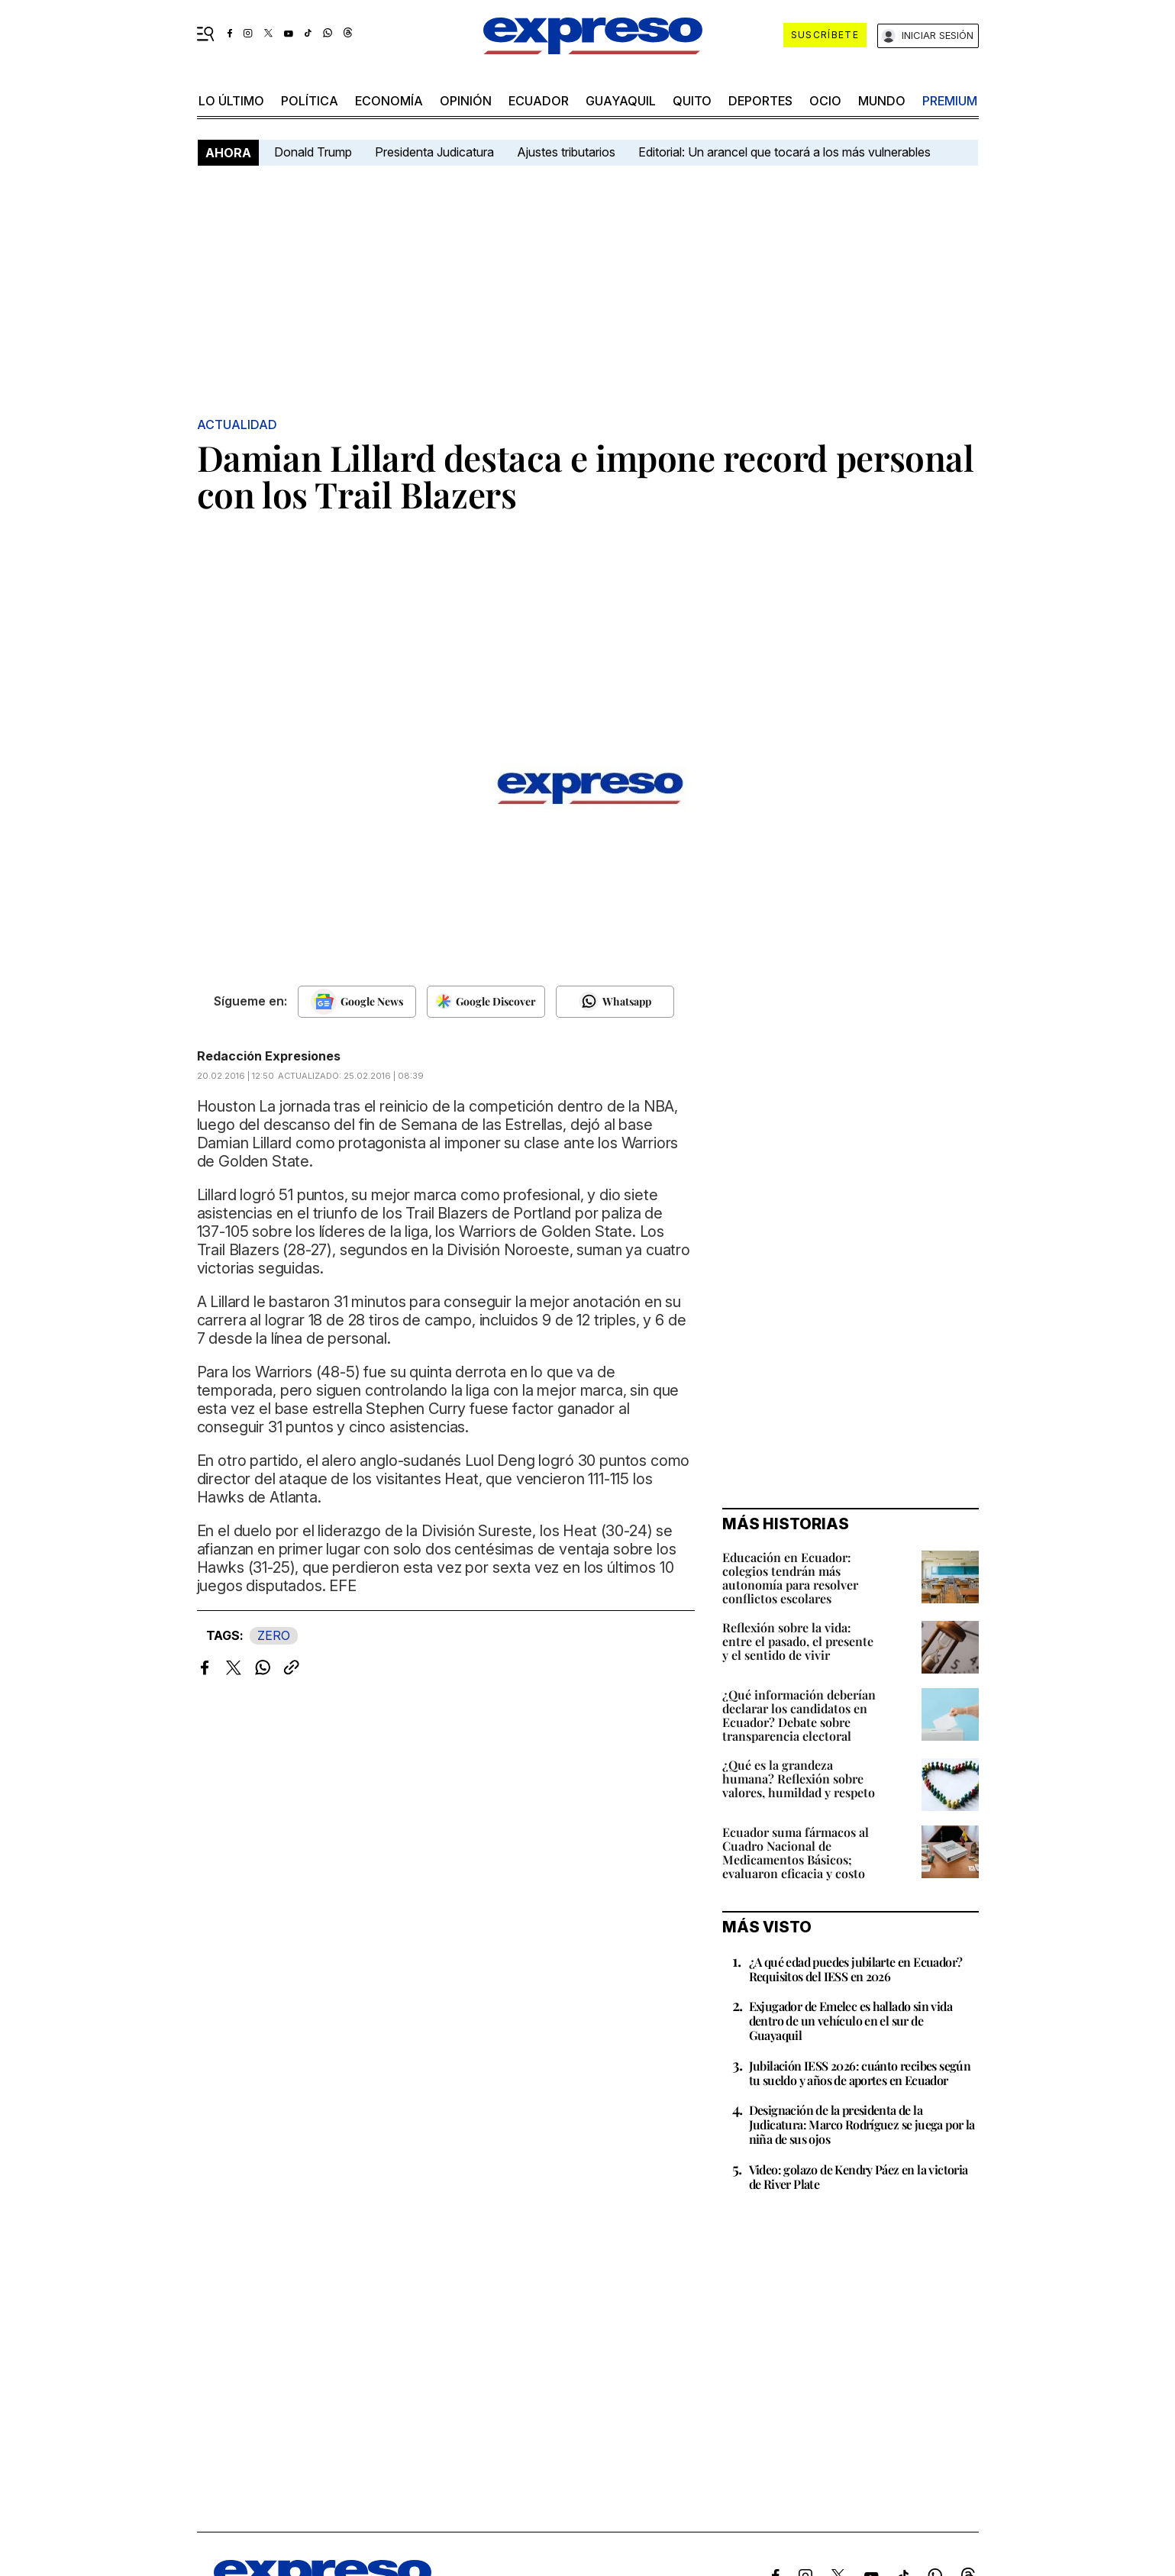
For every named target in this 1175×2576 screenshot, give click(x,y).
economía (389, 101)
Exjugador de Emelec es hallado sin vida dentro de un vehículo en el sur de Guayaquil (851, 2020)
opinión (466, 101)
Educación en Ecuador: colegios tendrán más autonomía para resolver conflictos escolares (790, 1577)
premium (949, 101)
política (309, 101)
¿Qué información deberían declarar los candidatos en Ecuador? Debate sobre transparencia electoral (799, 1715)
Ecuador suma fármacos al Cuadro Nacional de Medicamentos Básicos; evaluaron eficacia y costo (795, 1852)
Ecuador (538, 101)
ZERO (273, 1635)
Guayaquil (621, 101)
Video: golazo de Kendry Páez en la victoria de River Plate (858, 2176)
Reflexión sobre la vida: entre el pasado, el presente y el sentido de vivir (797, 1641)
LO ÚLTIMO (231, 101)
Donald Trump (313, 152)
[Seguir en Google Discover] (486, 1002)
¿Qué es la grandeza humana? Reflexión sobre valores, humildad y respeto (798, 1778)
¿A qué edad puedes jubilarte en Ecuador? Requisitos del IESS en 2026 (856, 1969)
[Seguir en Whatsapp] (615, 1002)
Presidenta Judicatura (434, 152)
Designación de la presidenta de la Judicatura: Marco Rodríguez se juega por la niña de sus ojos (862, 2124)
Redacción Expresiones (269, 1056)
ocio (825, 101)
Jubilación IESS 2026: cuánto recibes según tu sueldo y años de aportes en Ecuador (860, 2073)
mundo (881, 101)
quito (692, 101)
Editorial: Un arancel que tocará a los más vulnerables (784, 152)
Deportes (760, 101)
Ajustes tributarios (566, 152)
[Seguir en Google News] (357, 1002)
